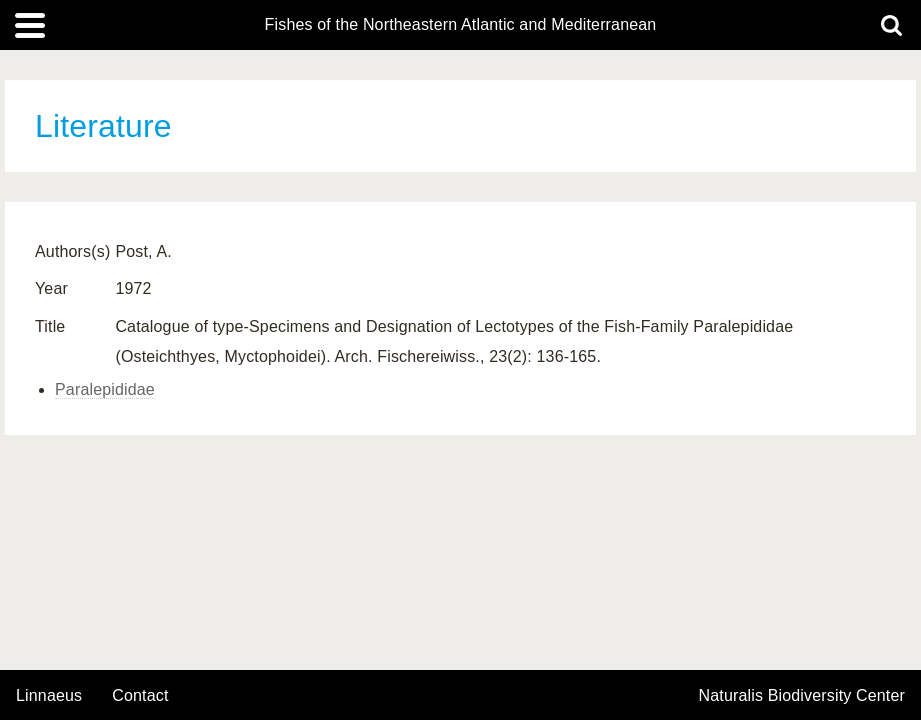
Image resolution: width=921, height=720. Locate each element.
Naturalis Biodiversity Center (802, 696)
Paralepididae (105, 389)
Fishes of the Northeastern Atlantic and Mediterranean (461, 25)
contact (140, 695)
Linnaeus (49, 696)
